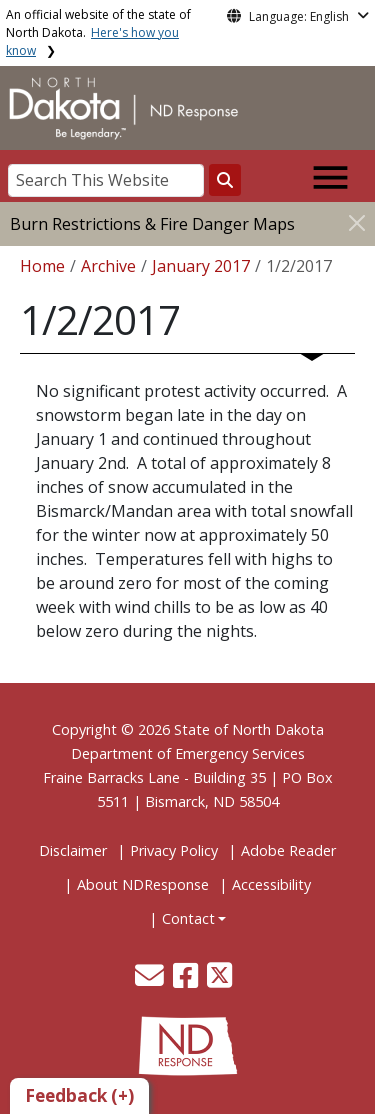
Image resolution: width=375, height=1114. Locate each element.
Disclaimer (73, 850)
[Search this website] (225, 180)
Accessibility (271, 884)
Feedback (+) (79, 1095)
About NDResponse (143, 884)
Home (42, 266)
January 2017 (201, 266)
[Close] (357, 222)
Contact (188, 918)
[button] (151, 980)
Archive (108, 266)
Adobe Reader (288, 850)
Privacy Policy (174, 850)
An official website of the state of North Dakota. (98, 32)
